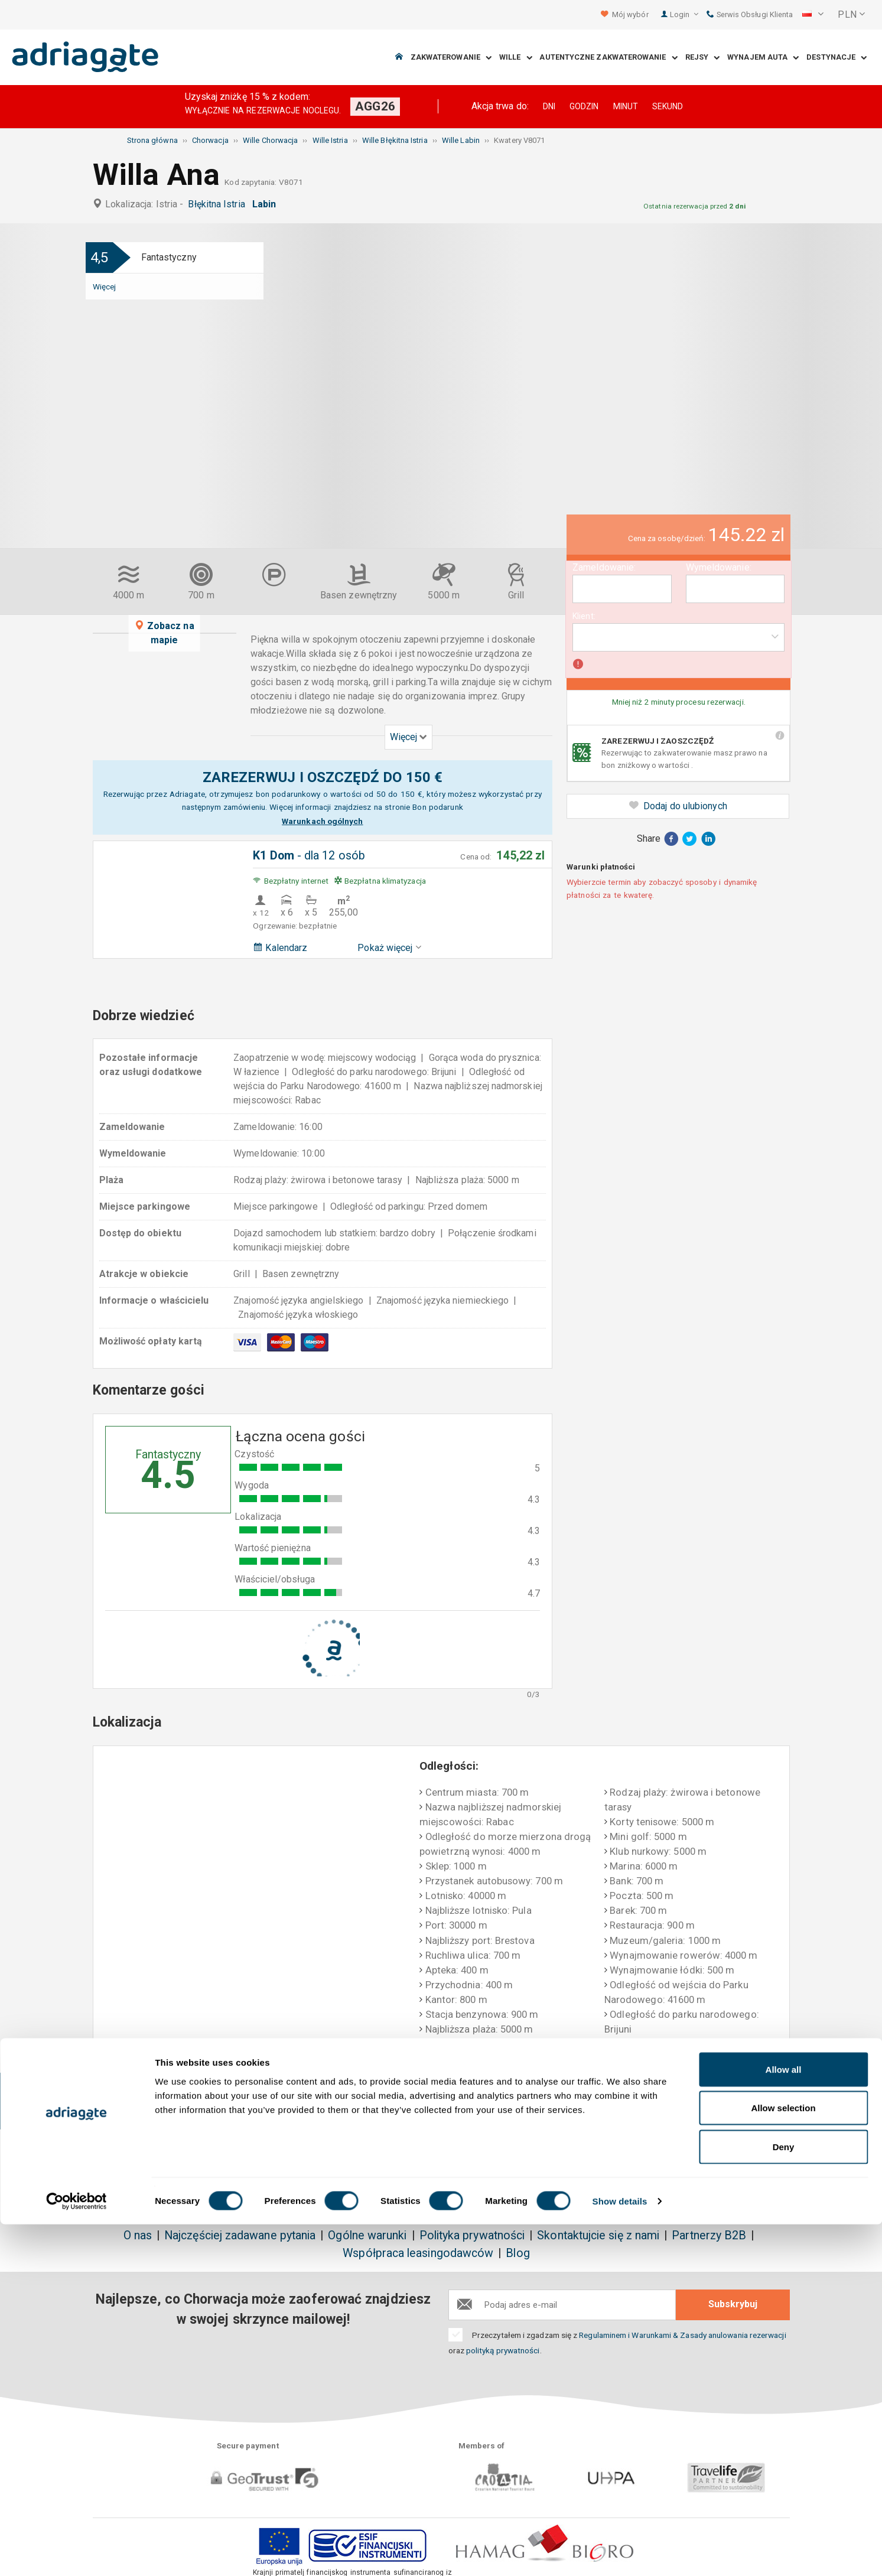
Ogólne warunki (367, 2235)
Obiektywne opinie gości (715, 2094)
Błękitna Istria (218, 204)
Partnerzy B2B (709, 2235)
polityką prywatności (503, 2350)
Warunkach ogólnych (322, 821)
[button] (813, 15)
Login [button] (684, 14)
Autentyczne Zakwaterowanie (608, 57)
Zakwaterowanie (451, 57)
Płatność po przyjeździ (575, 2101)
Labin (266, 204)
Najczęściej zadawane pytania (239, 2235)
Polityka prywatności (472, 2235)
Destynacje (836, 57)
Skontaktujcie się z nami (598, 2235)
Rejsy (702, 57)
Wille (515, 57)
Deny (784, 2498)
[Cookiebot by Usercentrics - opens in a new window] (76, 2553)
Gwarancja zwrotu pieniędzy (438, 2101)
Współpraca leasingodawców (418, 2253)
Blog (517, 2253)
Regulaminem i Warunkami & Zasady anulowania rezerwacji (682, 2335)
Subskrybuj (732, 2304)
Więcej (104, 286)
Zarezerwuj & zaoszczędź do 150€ (165, 2101)
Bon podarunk (437, 807)
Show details (620, 2553)
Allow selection (783, 2460)
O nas (137, 2235)
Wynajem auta (763, 57)
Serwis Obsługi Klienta (750, 14)
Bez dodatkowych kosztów (303, 2101)
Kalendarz (280, 947)
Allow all (784, 2421)
